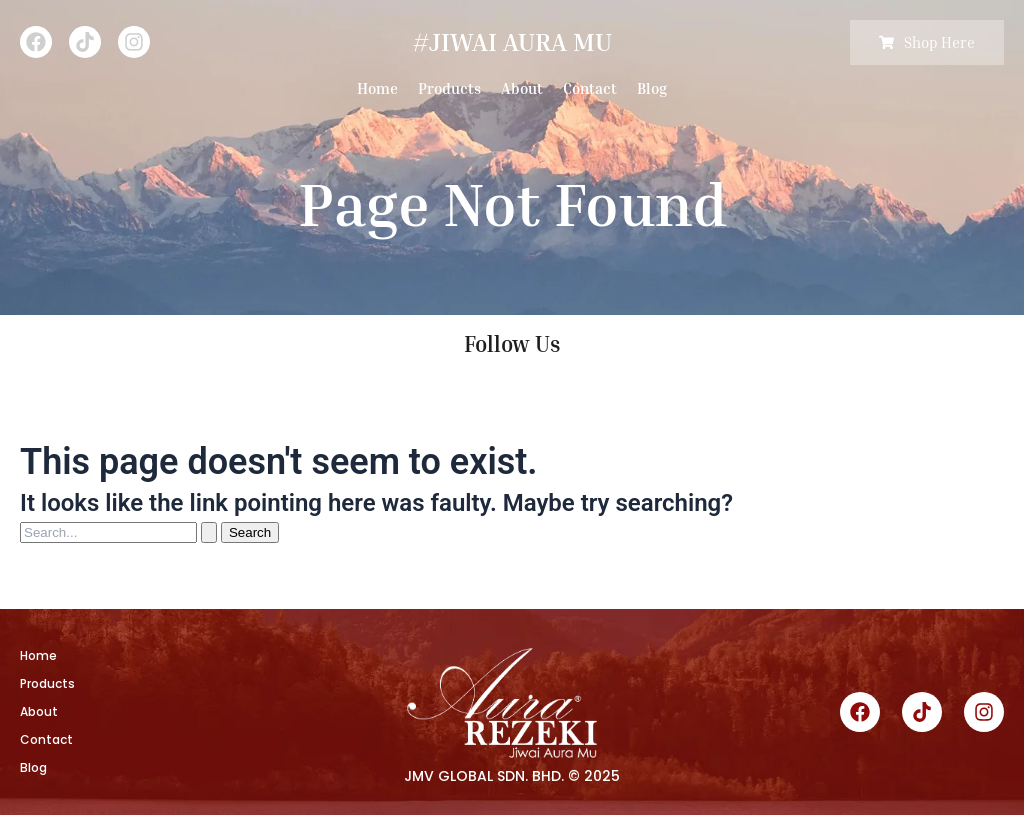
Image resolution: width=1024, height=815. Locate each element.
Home (377, 88)
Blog (652, 88)
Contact (590, 88)
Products (449, 88)
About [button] (522, 88)
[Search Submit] (209, 532)
